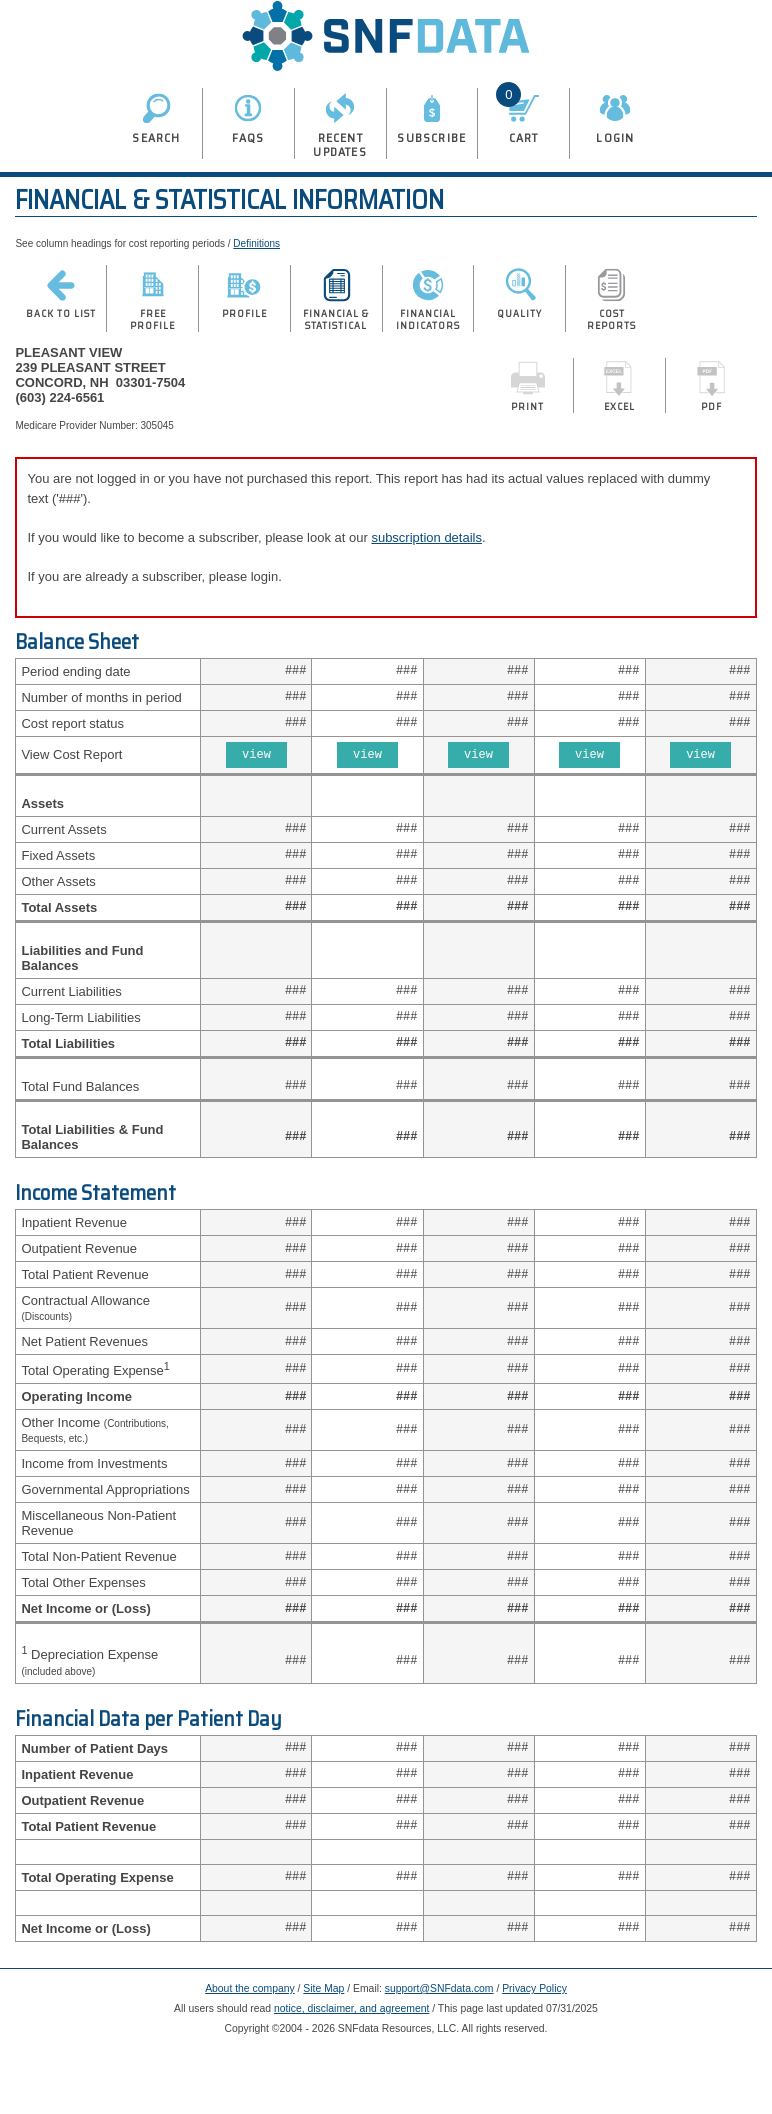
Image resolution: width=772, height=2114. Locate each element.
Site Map (323, 2053)
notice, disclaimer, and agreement (351, 2073)
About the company (250, 2053)
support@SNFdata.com (439, 2053)
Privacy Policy (534, 2053)
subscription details (426, 537)
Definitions (256, 243)
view (256, 762)
